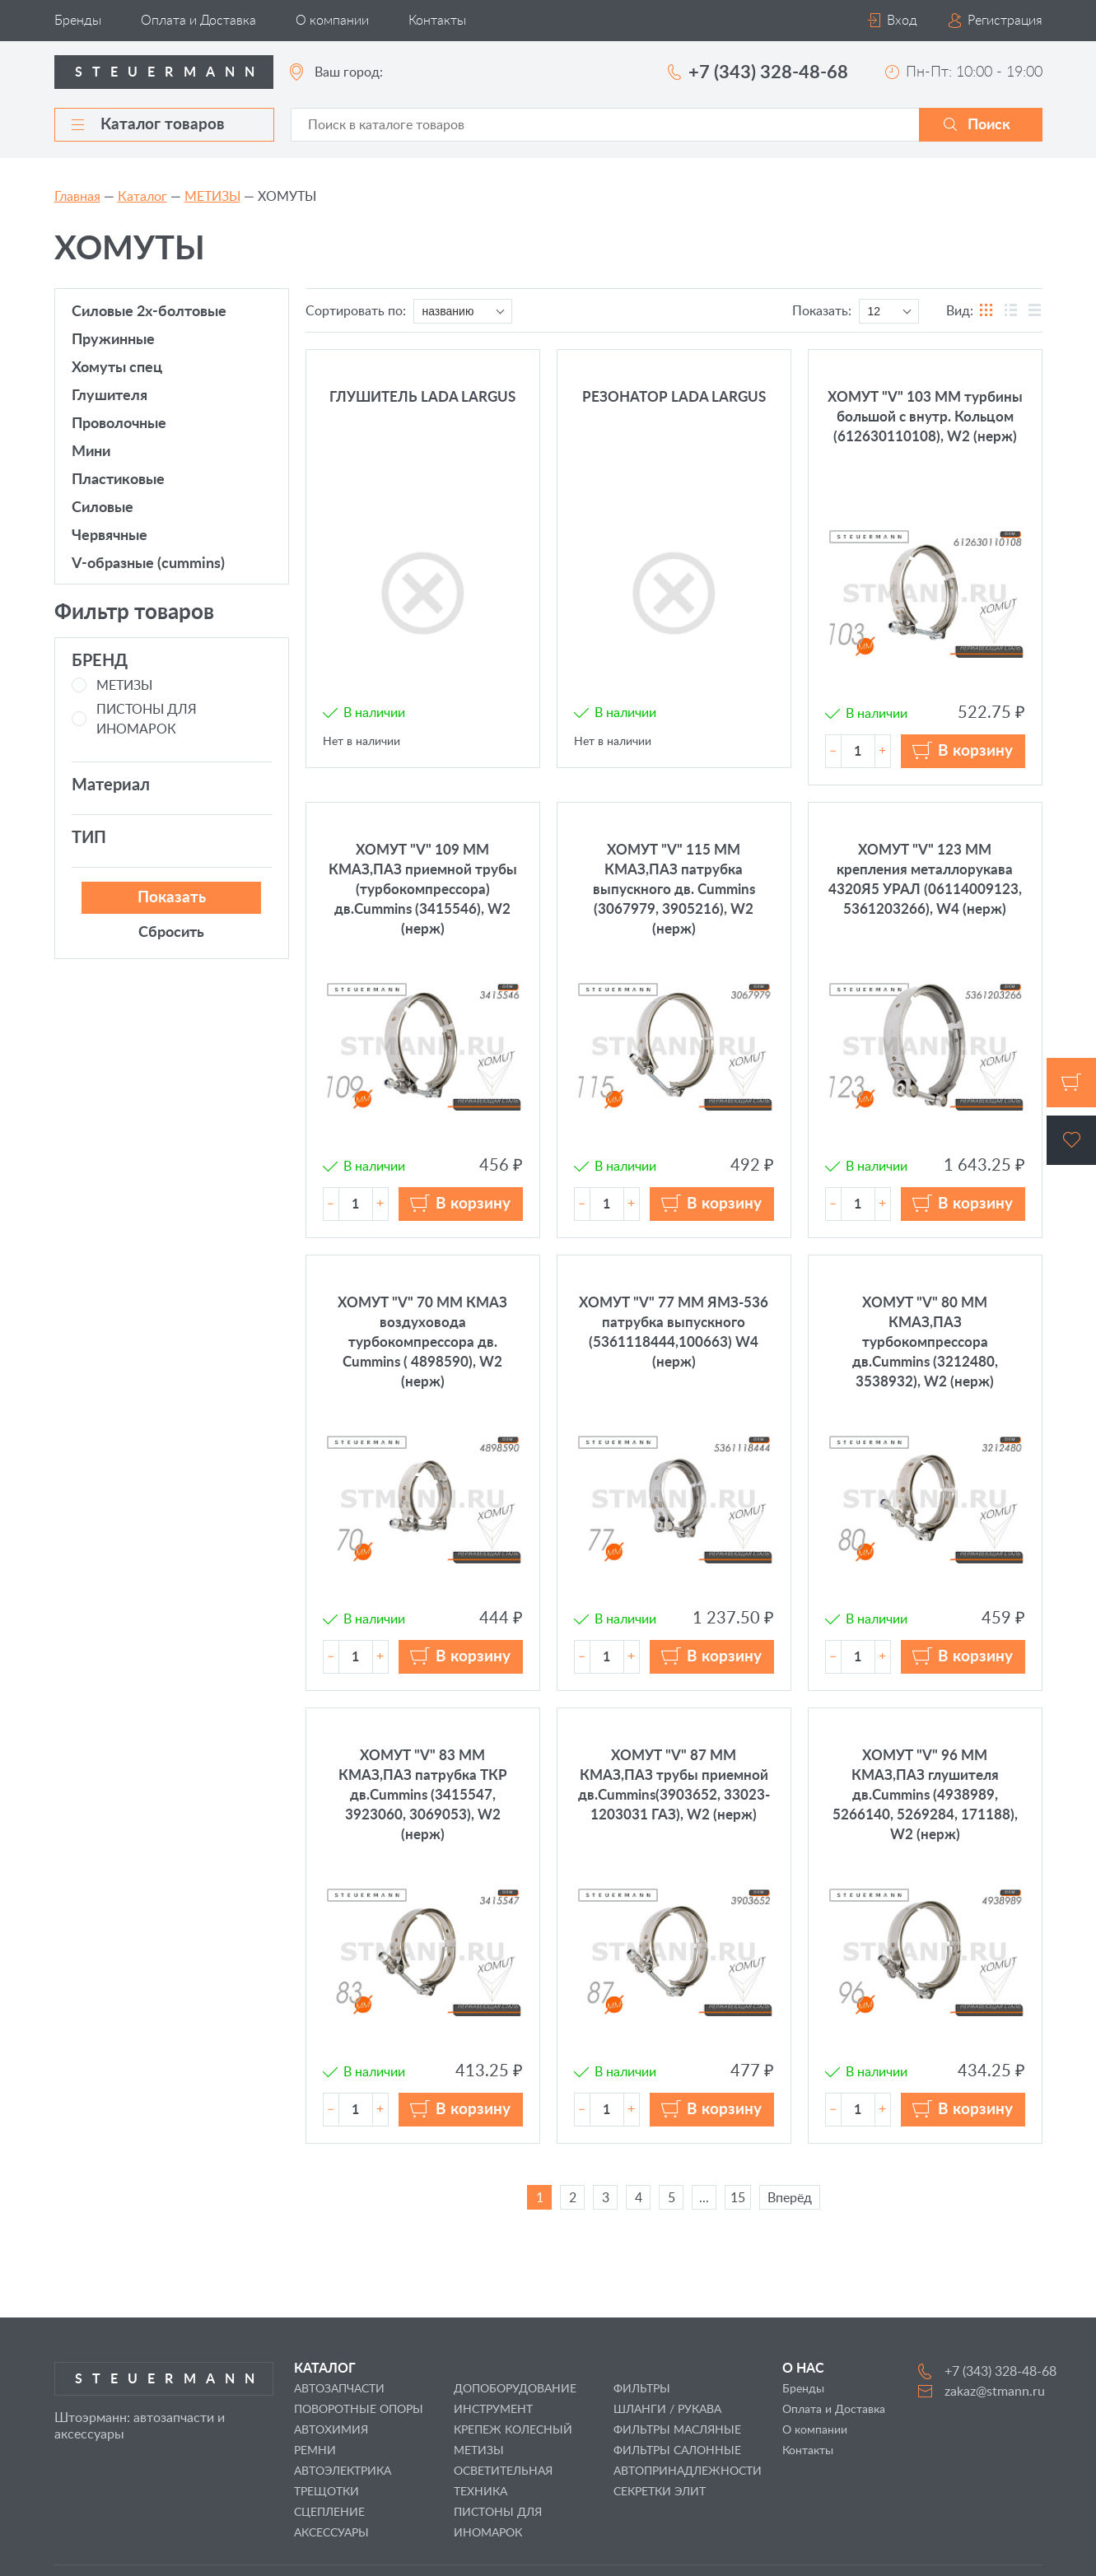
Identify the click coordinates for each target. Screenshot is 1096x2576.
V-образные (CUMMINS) (148, 564)
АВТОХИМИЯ (331, 2430)
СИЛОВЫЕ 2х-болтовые (149, 312)
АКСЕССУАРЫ (331, 2533)
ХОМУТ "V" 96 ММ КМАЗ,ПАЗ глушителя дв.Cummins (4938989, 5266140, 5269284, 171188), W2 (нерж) (925, 1795)
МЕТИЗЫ (212, 196)
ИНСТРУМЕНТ (493, 2409)
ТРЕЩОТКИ (326, 2492)
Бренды (77, 20)
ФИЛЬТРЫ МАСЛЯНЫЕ (677, 2430)
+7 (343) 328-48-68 (768, 72)
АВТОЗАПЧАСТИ (339, 2389)
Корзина (1071, 1082)
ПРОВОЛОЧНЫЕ (119, 424)
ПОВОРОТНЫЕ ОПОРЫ (358, 2409)
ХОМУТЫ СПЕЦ (117, 368)
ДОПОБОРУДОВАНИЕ (515, 2389)
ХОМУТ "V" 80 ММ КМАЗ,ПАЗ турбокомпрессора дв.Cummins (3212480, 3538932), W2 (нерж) (925, 1342)
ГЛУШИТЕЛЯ (109, 396)
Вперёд (789, 2198)
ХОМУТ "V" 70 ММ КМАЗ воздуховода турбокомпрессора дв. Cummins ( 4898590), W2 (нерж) (422, 1342)
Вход (902, 20)
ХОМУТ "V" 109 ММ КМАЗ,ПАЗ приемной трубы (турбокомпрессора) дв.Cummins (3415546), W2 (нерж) (423, 889)
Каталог (142, 196)
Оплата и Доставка (198, 20)
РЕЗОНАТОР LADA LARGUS (674, 397)
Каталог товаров (148, 125)
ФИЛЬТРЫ (641, 2389)
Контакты (437, 20)
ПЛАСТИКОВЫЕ (118, 480)
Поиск (989, 125)
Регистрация (1005, 20)
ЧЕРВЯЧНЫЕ (109, 536)
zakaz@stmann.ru (994, 2391)
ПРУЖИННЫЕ (113, 340)
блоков (987, 311)
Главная (77, 196)
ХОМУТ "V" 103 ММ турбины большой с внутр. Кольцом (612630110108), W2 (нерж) (925, 417)
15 (737, 2198)
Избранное (1071, 1140)
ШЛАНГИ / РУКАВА (667, 2409)
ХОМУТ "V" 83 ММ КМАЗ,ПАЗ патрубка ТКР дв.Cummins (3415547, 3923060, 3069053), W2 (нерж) (422, 1795)
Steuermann (170, 72)
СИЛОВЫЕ (102, 508)
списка (1035, 311)
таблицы (1011, 311)
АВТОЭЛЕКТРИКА (342, 2471)
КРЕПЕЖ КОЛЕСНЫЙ (513, 2430)
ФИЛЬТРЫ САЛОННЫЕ (677, 2451)
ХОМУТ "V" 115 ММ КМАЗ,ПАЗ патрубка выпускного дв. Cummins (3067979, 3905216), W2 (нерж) (674, 889)
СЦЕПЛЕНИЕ (329, 2512)
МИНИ (91, 452)
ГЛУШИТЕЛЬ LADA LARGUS (422, 397)
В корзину (975, 751)
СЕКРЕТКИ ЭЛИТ (659, 2492)
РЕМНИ (315, 2451)
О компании (332, 20)
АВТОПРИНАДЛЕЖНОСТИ (687, 2471)
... (704, 2198)
